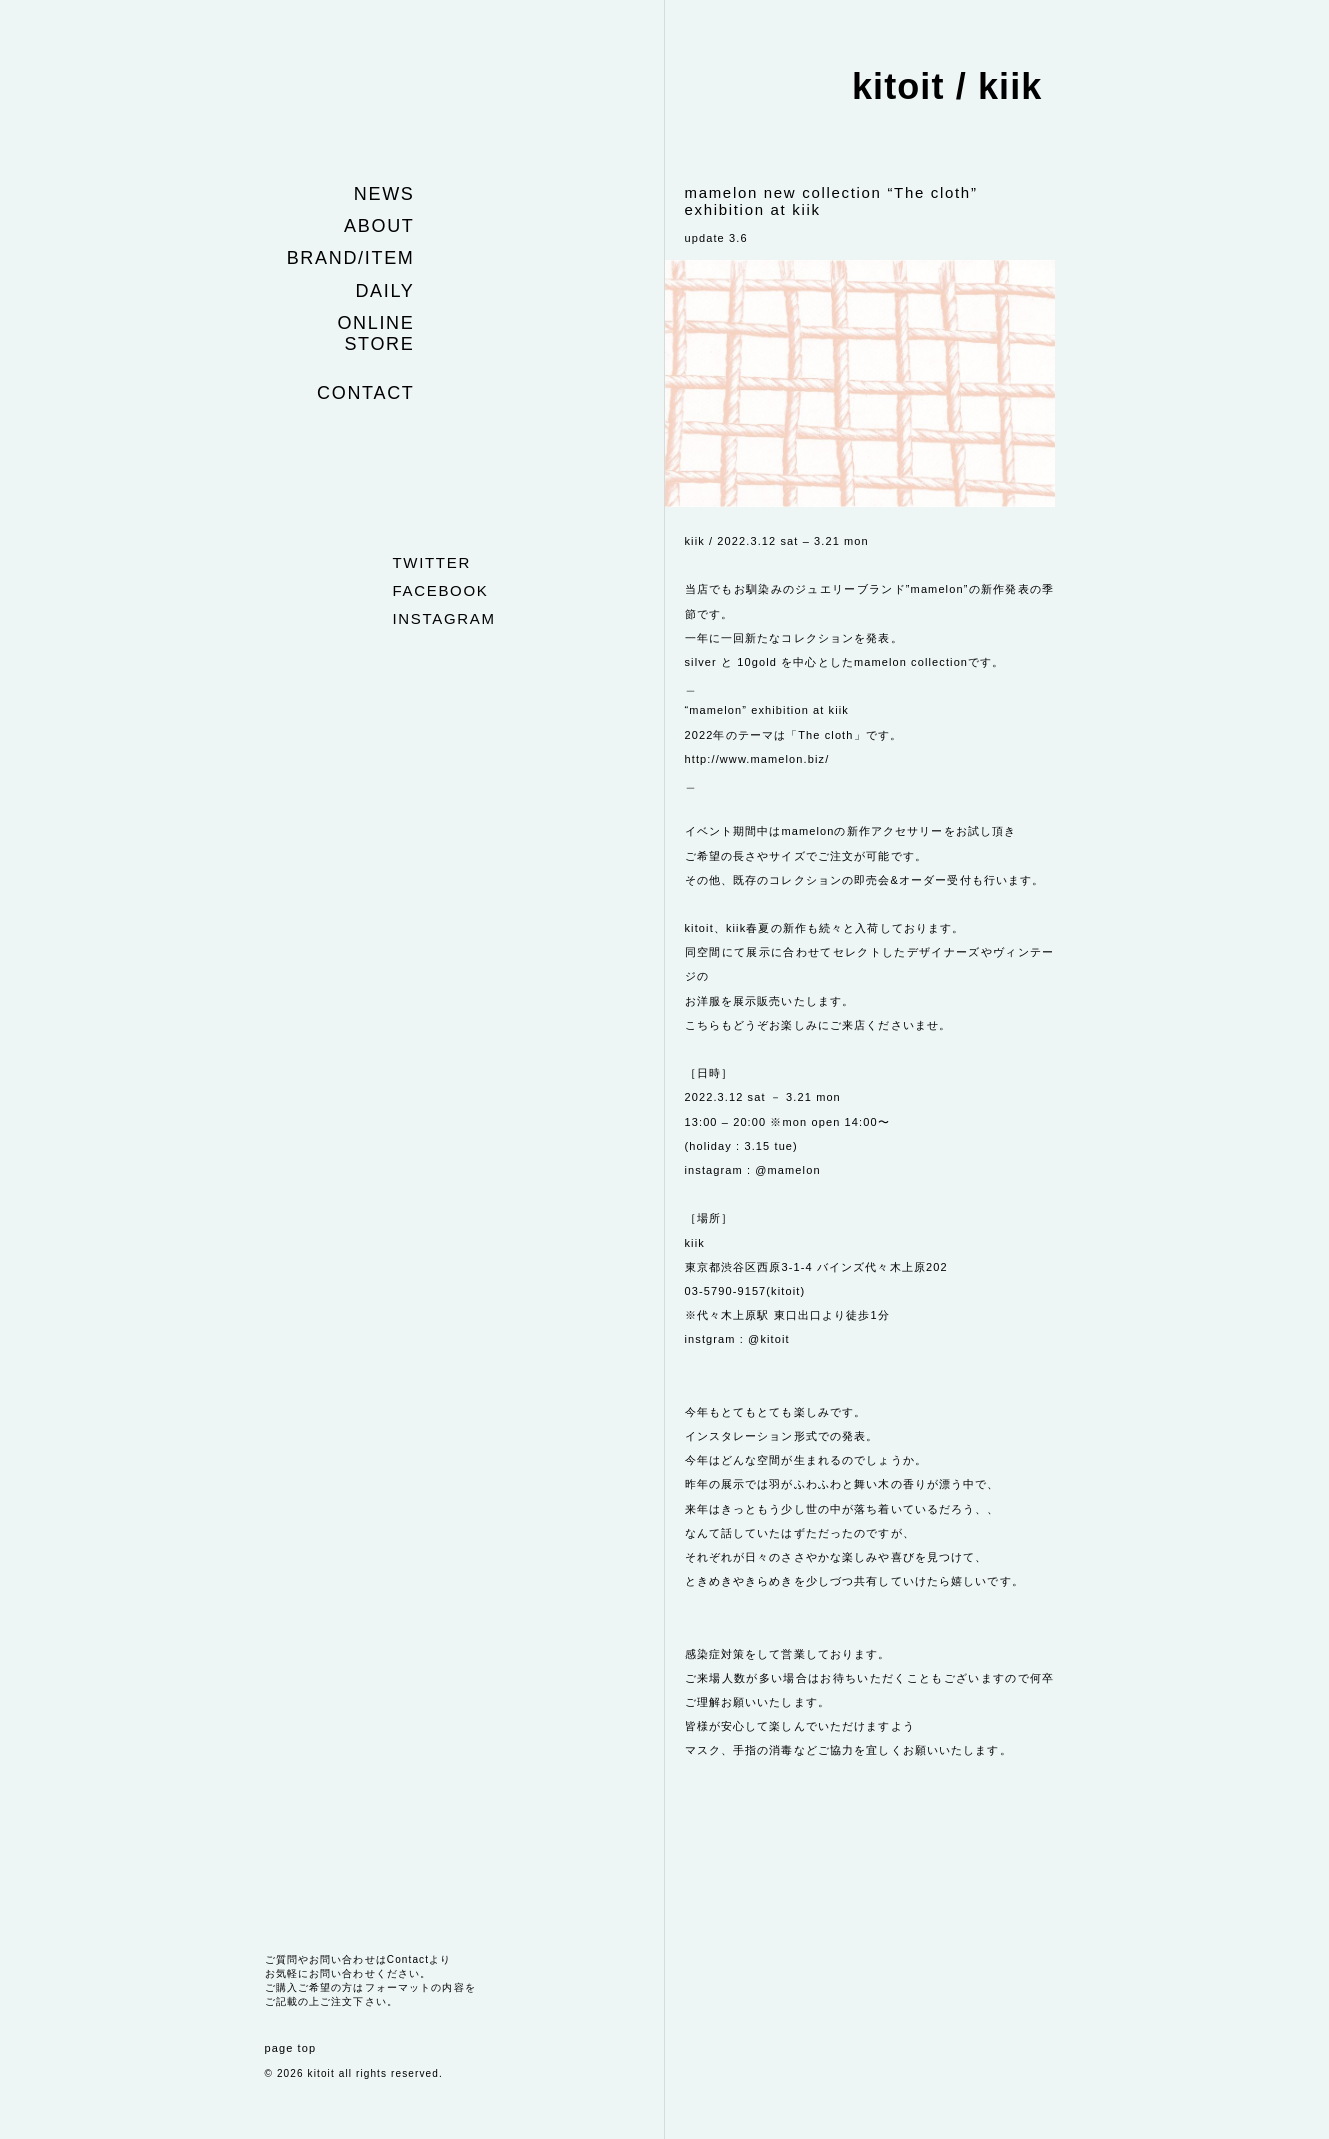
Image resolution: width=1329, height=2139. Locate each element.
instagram (444, 618)
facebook (441, 590)
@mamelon (787, 1170)
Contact (365, 393)
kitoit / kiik (947, 86)
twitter (432, 562)
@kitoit (769, 1339)
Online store (375, 333)
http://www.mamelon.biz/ (757, 759)
